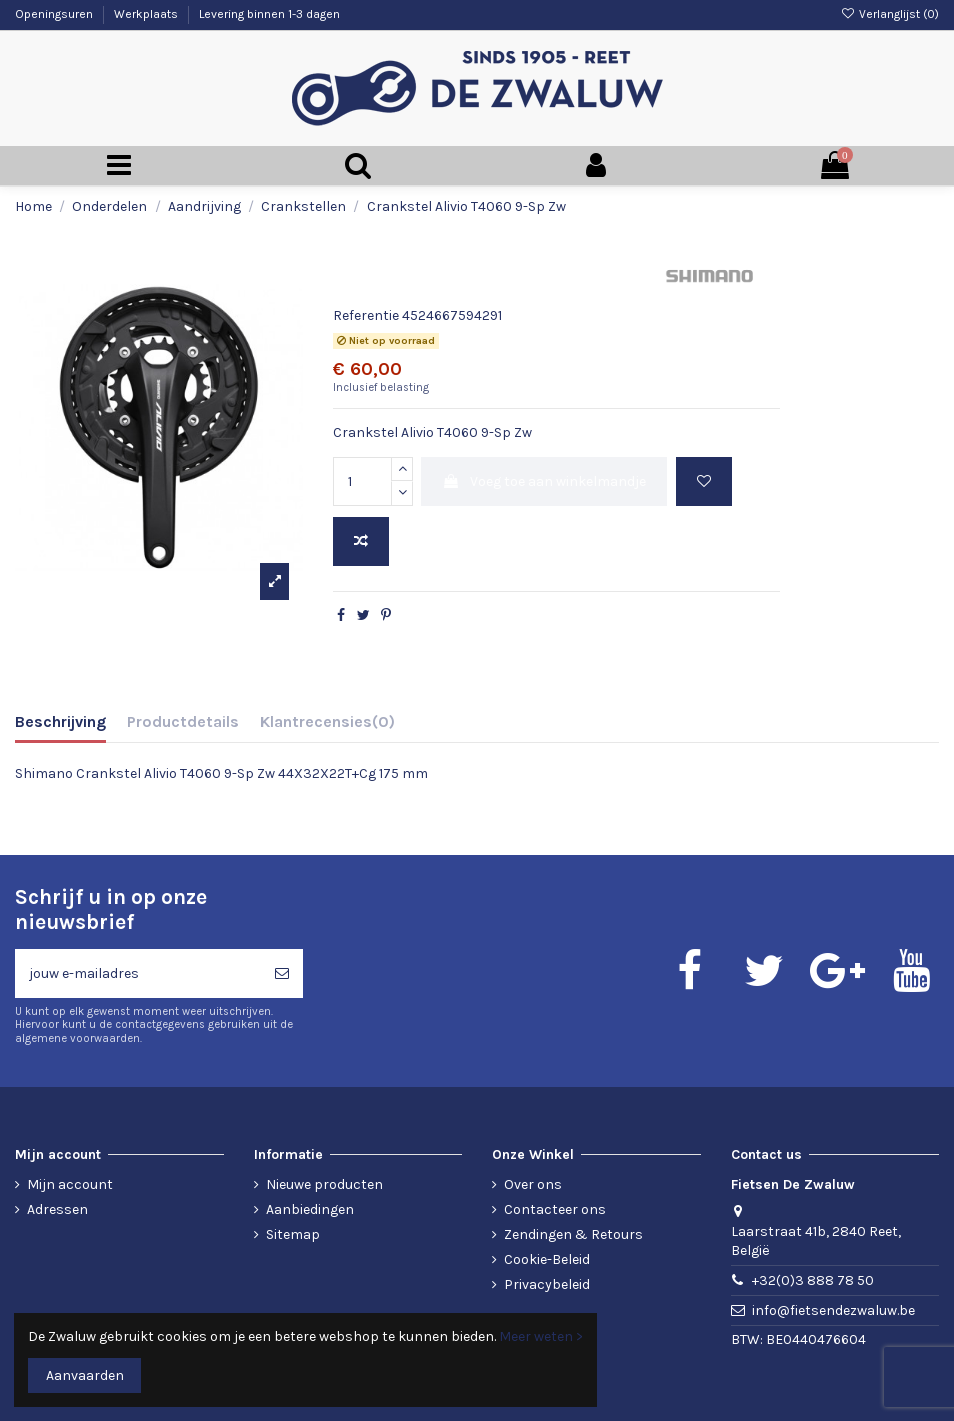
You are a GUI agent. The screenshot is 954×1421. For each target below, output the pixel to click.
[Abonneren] (282, 973)
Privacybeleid (547, 1284)
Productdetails (183, 721)
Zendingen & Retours (573, 1234)
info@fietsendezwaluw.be (833, 1310)
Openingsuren (55, 14)
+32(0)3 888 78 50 (813, 1280)
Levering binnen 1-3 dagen (269, 14)
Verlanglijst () (890, 14)
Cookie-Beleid (547, 1259)
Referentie (366, 315)
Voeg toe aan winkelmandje (544, 481)
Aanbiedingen (310, 1209)
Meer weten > (541, 1336)
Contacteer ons (555, 1209)
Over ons (533, 1184)
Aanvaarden (85, 1375)
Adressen (57, 1209)
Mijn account (70, 1184)
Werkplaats (147, 14)
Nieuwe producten (324, 1184)
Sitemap (293, 1234)
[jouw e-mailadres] (138, 973)
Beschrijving (60, 721)
